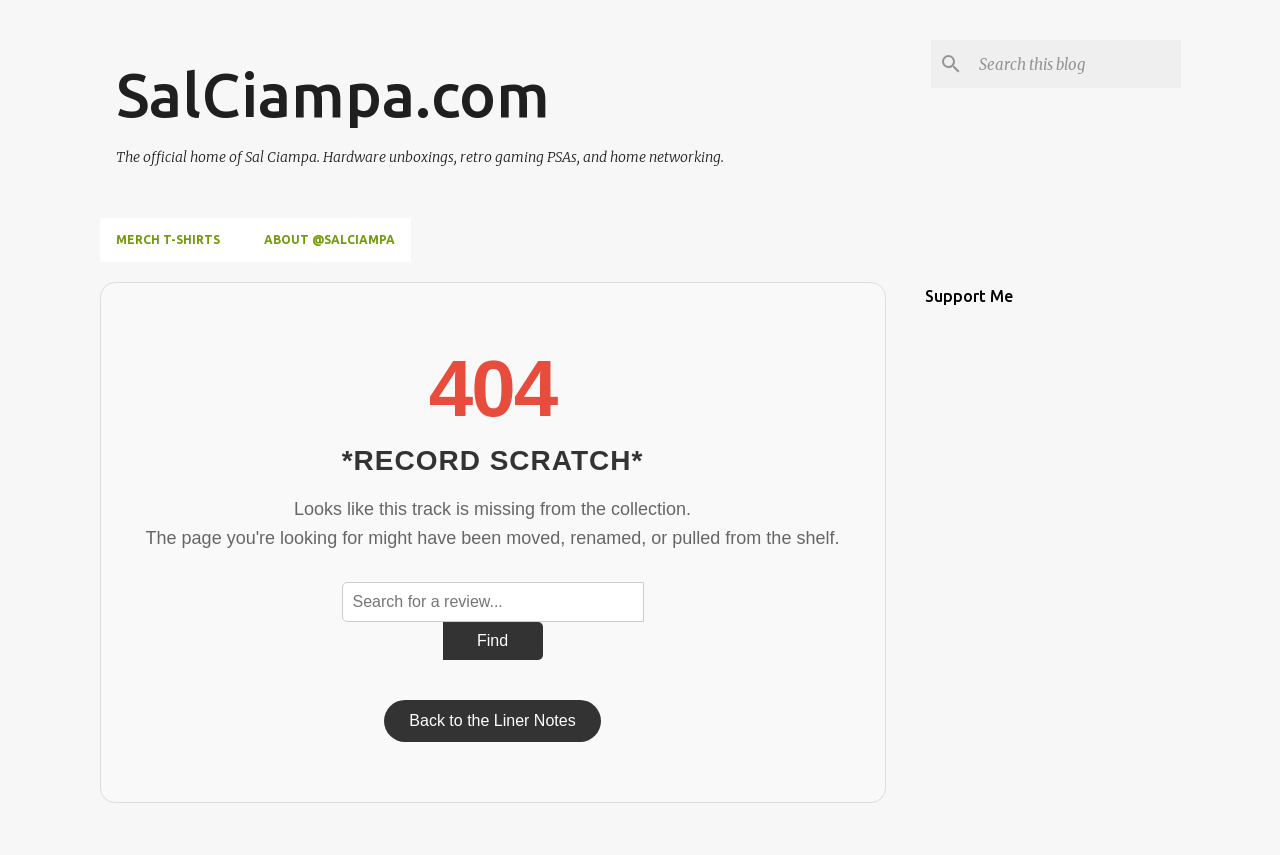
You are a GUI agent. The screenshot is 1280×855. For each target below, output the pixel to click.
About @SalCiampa (329, 239)
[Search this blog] (1076, 64)
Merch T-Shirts (168, 239)
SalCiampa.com (333, 94)
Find (492, 640)
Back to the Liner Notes (492, 720)
